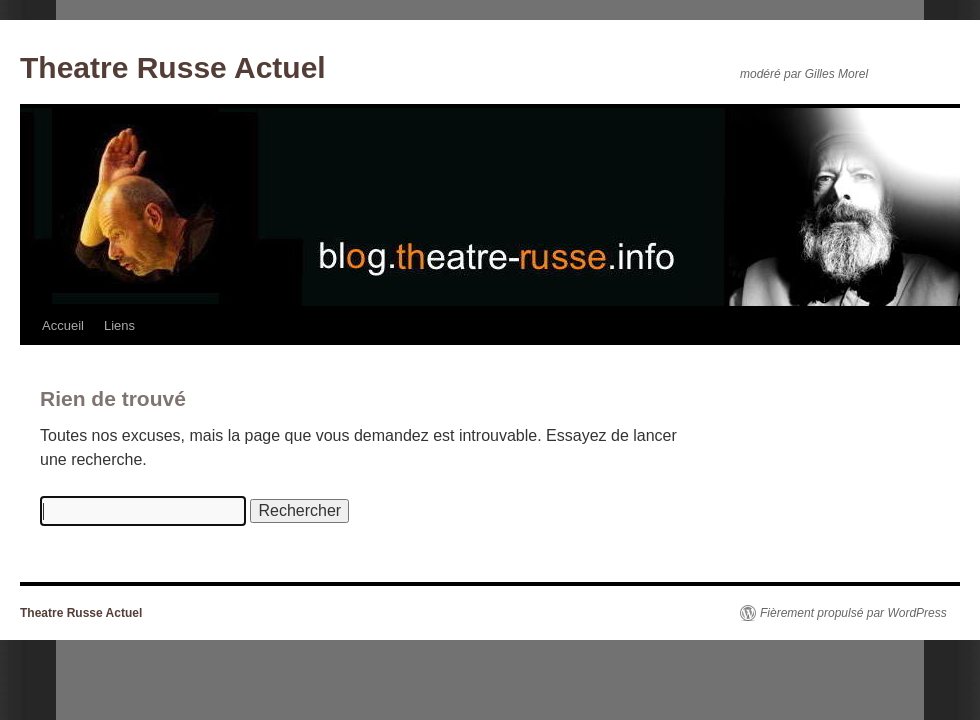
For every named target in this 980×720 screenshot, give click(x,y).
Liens (119, 325)
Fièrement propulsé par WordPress (853, 613)
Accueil (63, 325)
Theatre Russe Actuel (173, 67)
